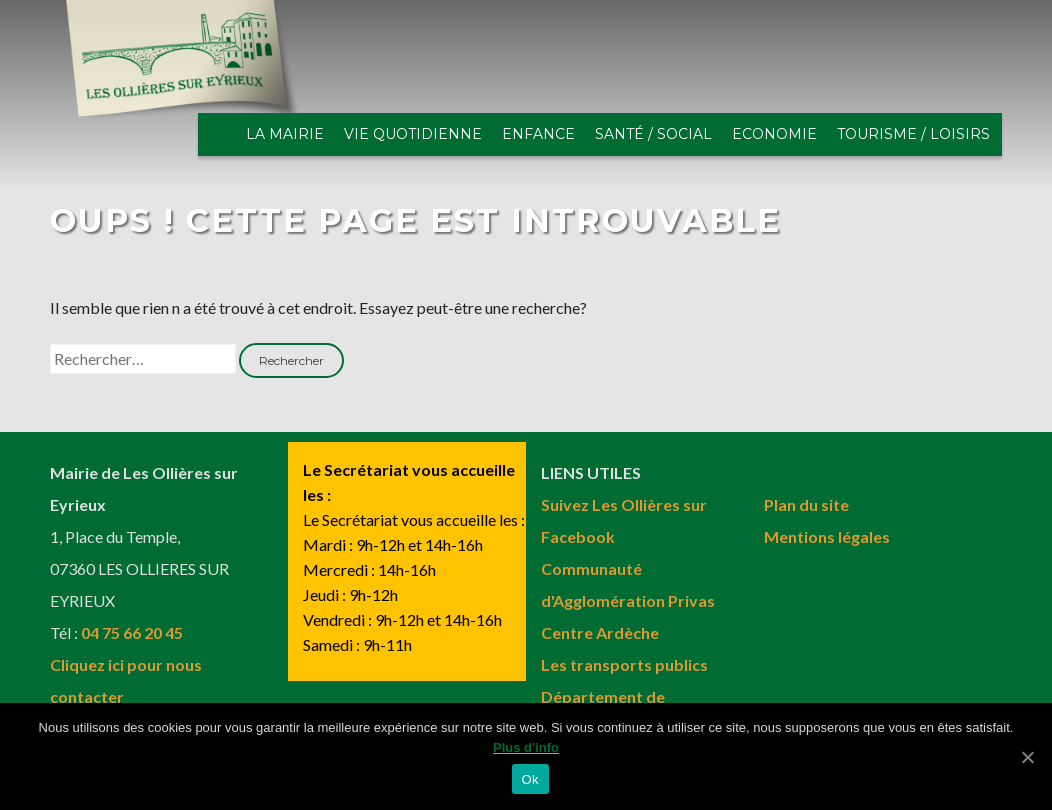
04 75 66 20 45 (132, 632)
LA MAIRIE (285, 134)
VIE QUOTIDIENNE (413, 134)
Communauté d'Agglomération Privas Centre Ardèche (628, 600)
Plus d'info (526, 748)
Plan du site (806, 504)
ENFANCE (538, 134)
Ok (530, 780)
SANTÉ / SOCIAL (653, 134)
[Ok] (1027, 757)
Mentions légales (827, 536)
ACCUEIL (223, 135)
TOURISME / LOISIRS (913, 134)
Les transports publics (624, 664)
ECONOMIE (774, 134)
